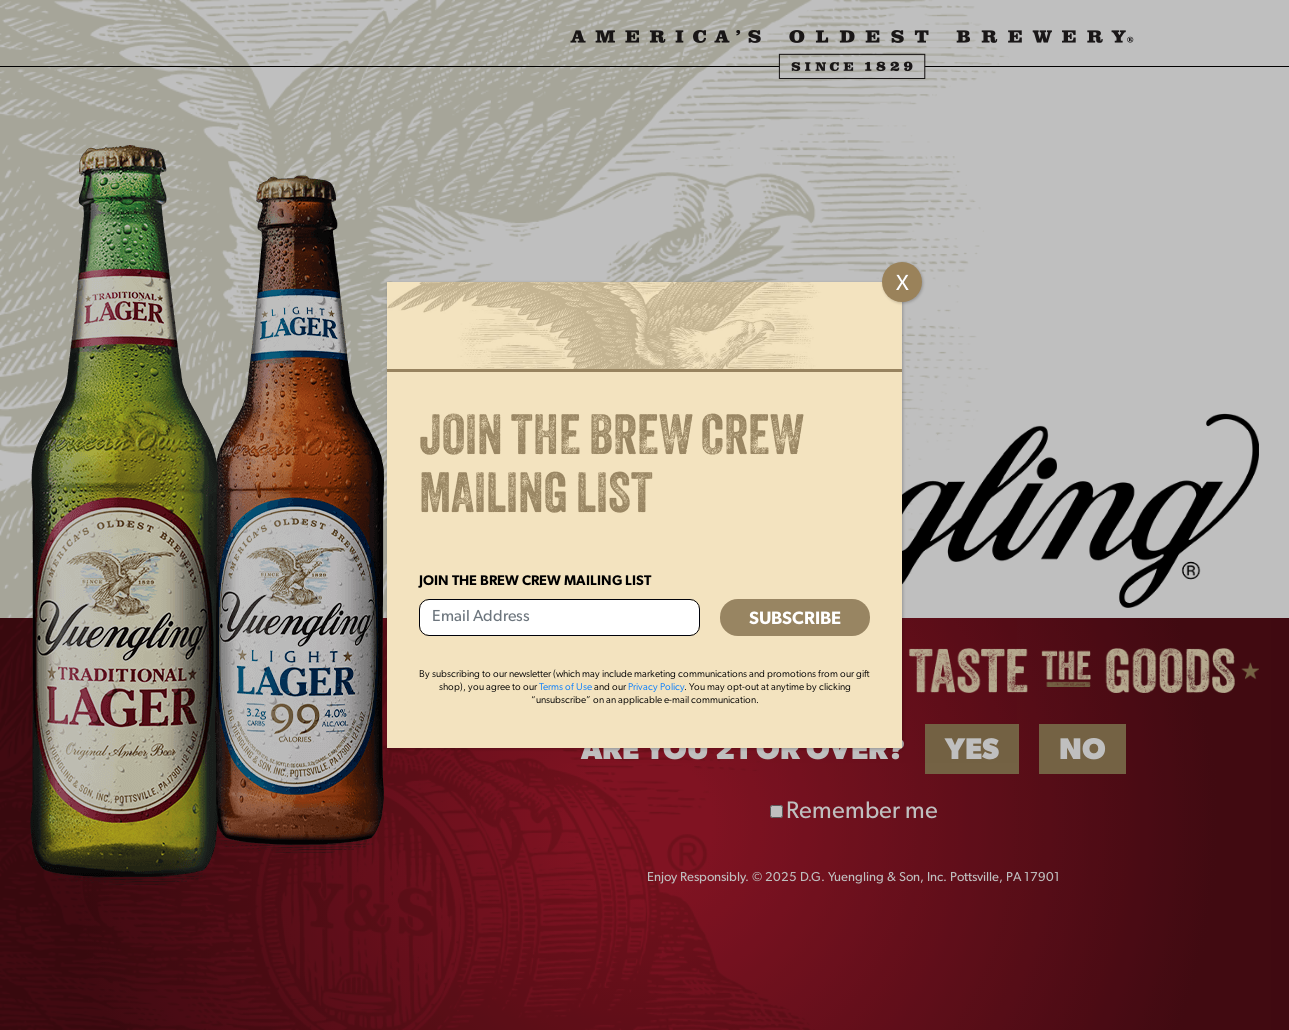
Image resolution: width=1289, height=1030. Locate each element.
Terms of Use (565, 687)
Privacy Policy (656, 687)
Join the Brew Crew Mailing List (535, 581)
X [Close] (902, 284)
